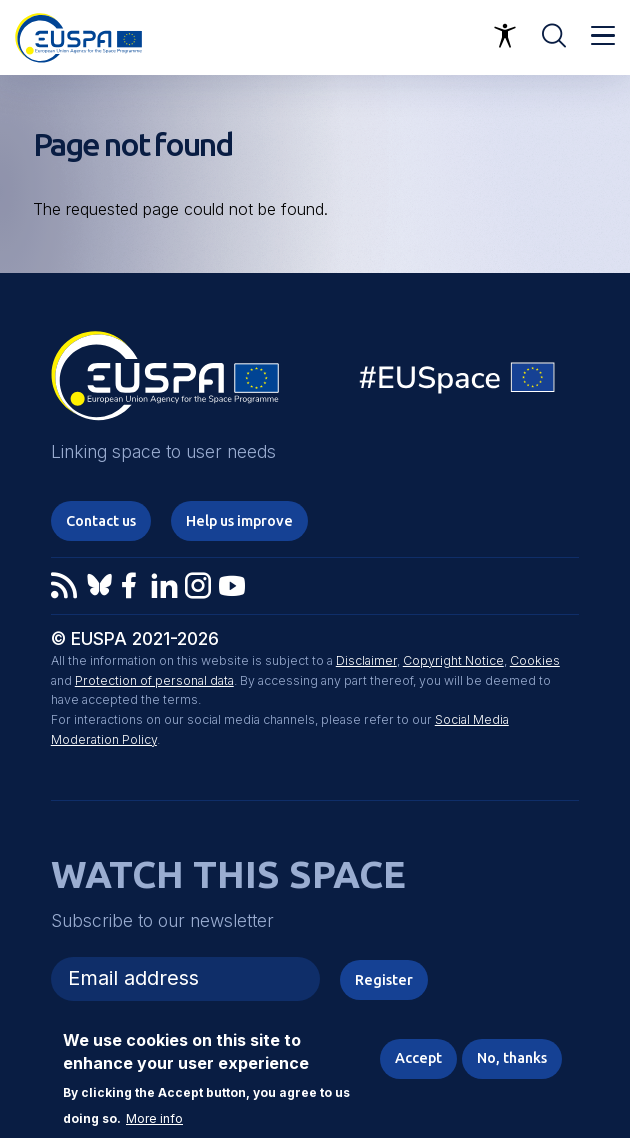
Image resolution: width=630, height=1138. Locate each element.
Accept (418, 1057)
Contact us (101, 520)
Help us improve (239, 520)
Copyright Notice (453, 660)
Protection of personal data (154, 680)
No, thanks (512, 1057)
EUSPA (165, 383)
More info (154, 1119)
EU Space (458, 382)
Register (384, 979)
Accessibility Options (505, 36)
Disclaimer (366, 660)
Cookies (535, 660)
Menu (603, 36)
